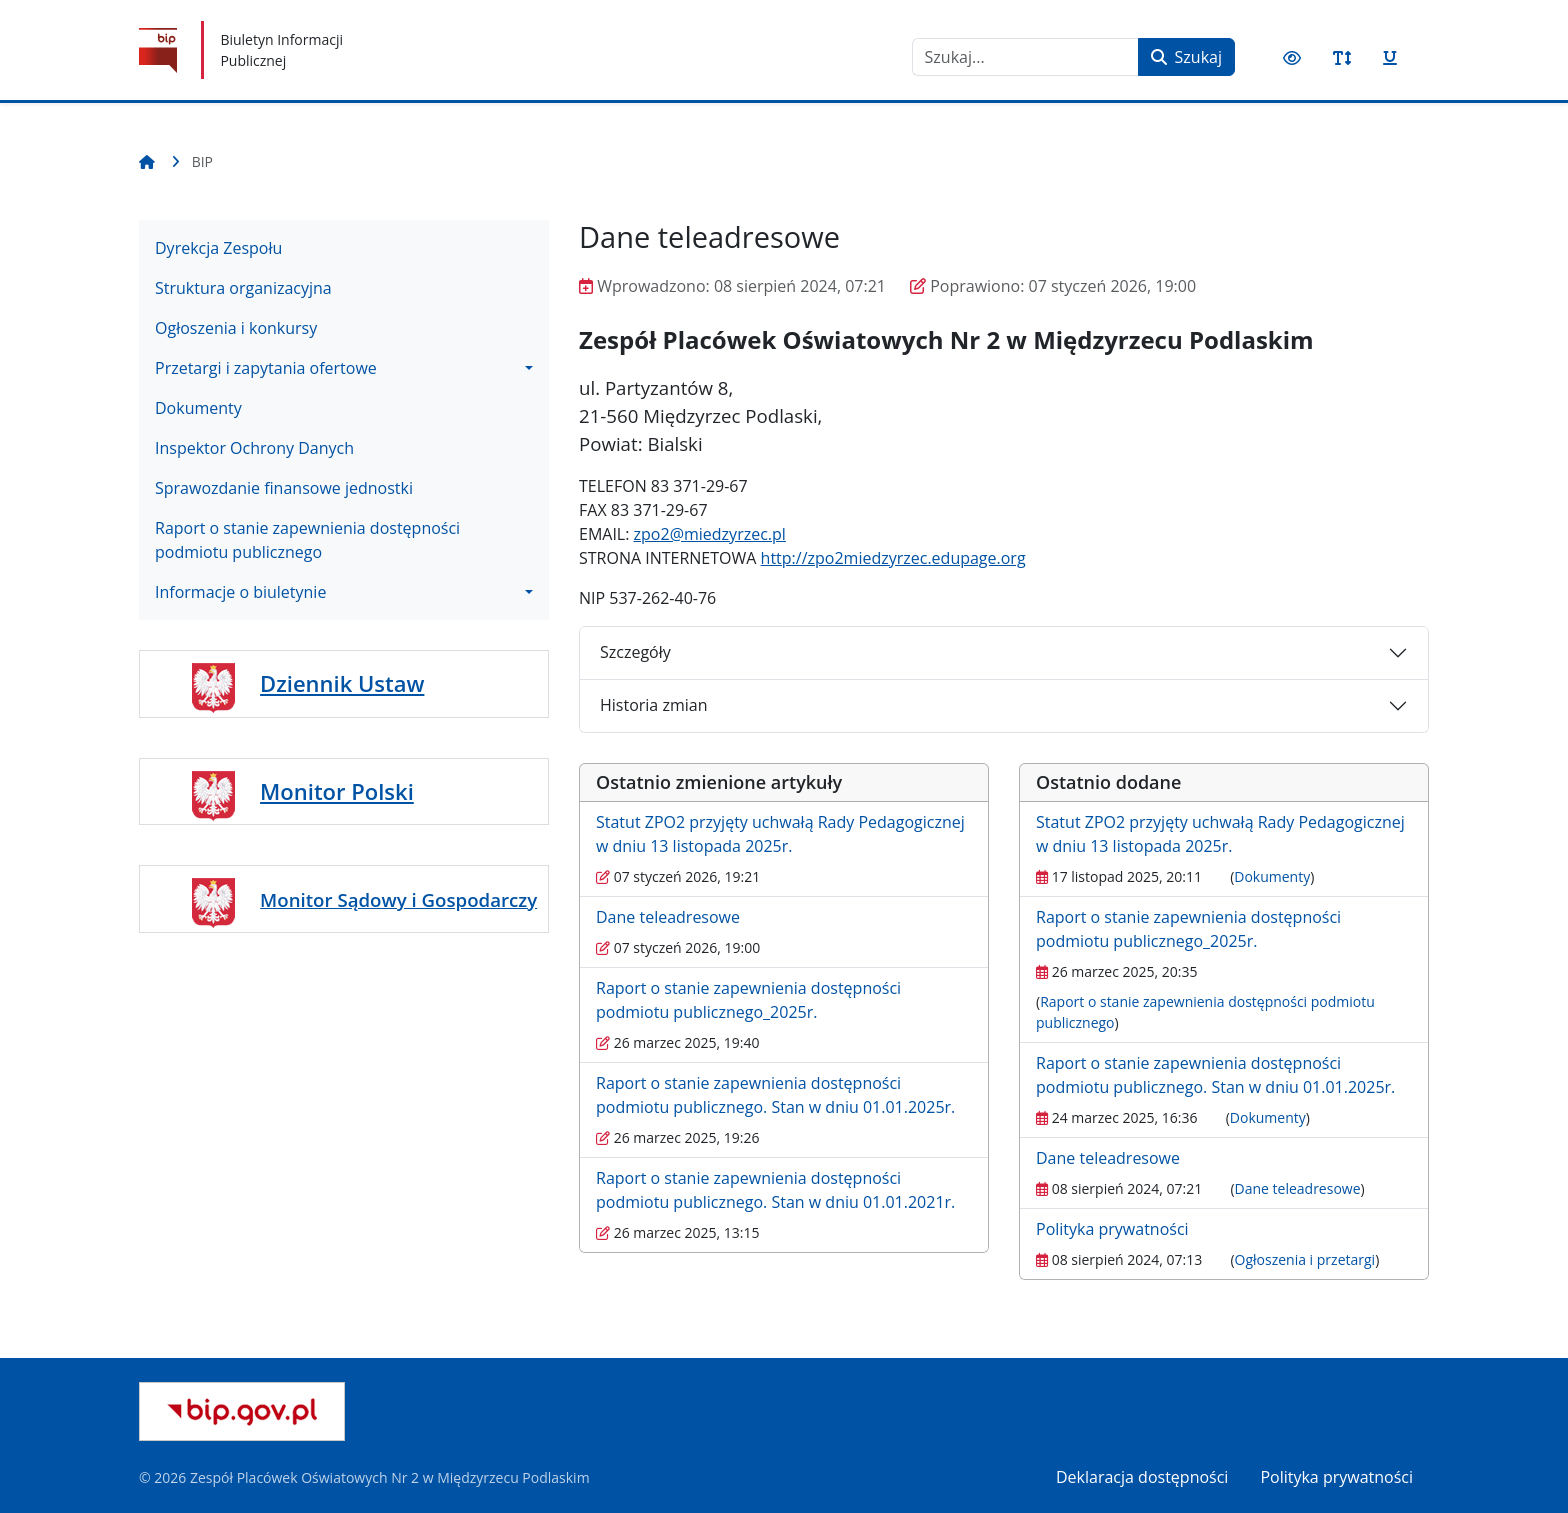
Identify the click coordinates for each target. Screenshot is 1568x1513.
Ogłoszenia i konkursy (236, 328)
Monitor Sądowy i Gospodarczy (398, 899)
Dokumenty (198, 408)
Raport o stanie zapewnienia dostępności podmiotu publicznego (307, 540)
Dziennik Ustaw (342, 683)
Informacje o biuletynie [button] (240, 592)
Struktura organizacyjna (243, 288)
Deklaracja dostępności (1142, 1477)
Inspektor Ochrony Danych (254, 448)
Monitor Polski (337, 791)
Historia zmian (653, 705)
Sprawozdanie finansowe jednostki (284, 488)
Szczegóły (635, 652)
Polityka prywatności (1112, 1229)
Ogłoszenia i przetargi (1305, 1259)
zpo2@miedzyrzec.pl (710, 534)
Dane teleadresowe (668, 917)
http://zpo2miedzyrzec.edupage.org (893, 558)
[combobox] (1025, 57)
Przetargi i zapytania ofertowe (266, 368)
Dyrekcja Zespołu (218, 248)
